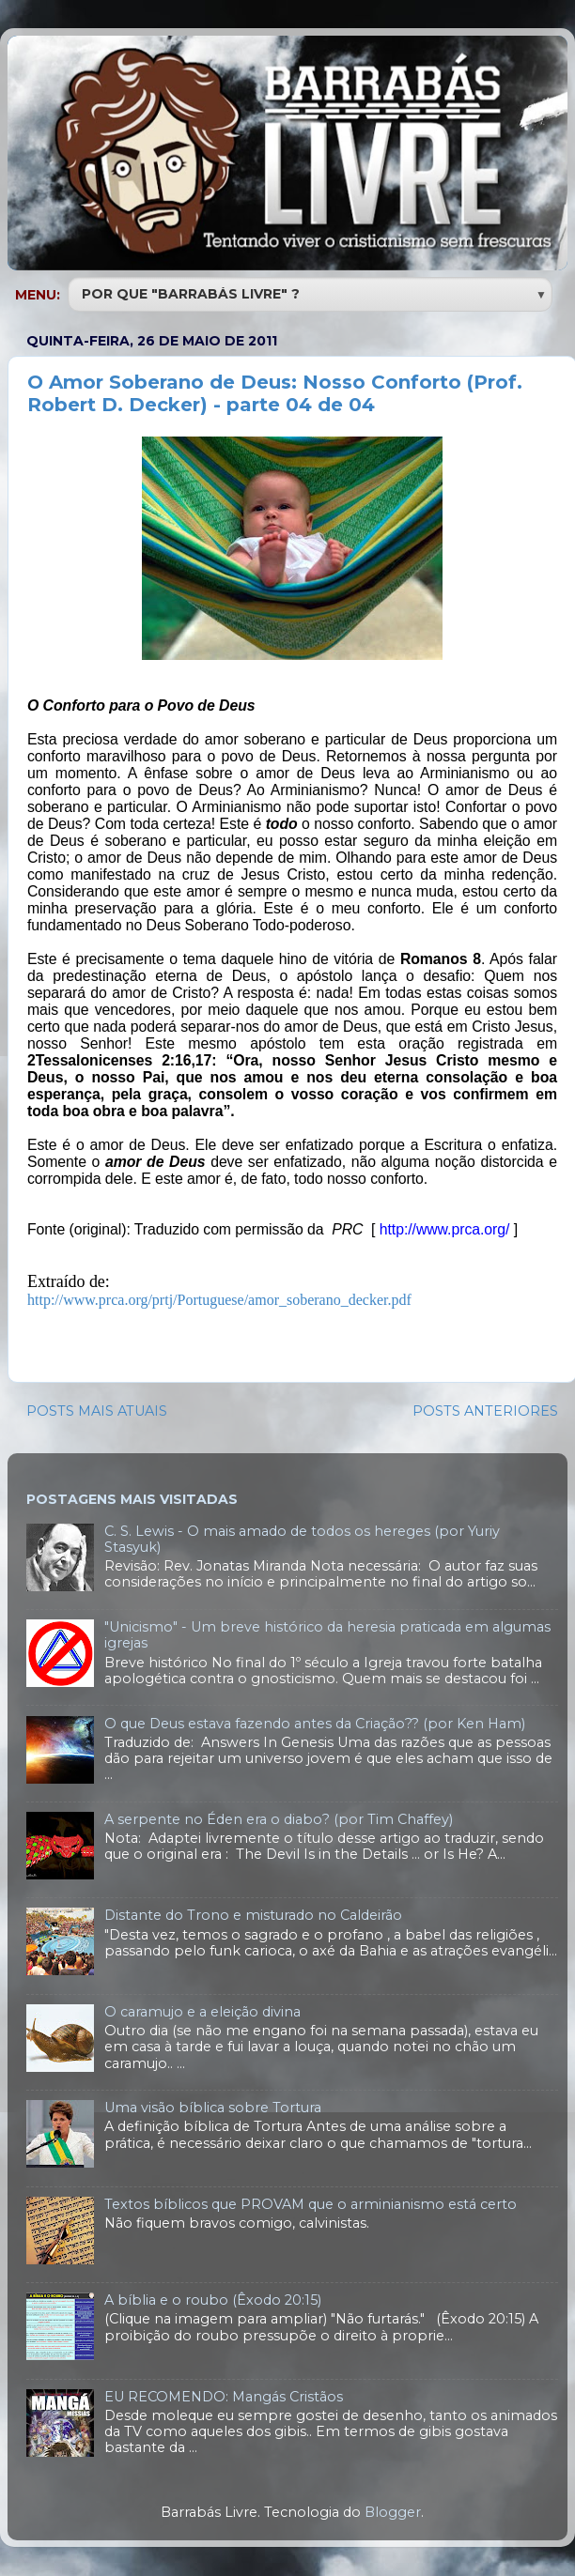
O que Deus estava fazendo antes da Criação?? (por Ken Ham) (314, 1723)
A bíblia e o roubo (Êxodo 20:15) (212, 2300)
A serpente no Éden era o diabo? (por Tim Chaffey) (278, 1819)
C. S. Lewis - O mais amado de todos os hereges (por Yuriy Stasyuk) (302, 1539)
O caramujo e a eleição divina (202, 2011)
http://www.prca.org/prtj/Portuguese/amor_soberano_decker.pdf (219, 1300)
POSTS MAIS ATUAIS (96, 1411)
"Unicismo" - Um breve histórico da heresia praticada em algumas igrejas (327, 1634)
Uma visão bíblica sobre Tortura (212, 2107)
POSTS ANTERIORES (485, 1411)
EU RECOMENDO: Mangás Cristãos (223, 2396)
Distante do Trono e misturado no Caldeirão (253, 1915)
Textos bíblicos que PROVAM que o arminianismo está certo (310, 2204)
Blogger (393, 2512)
